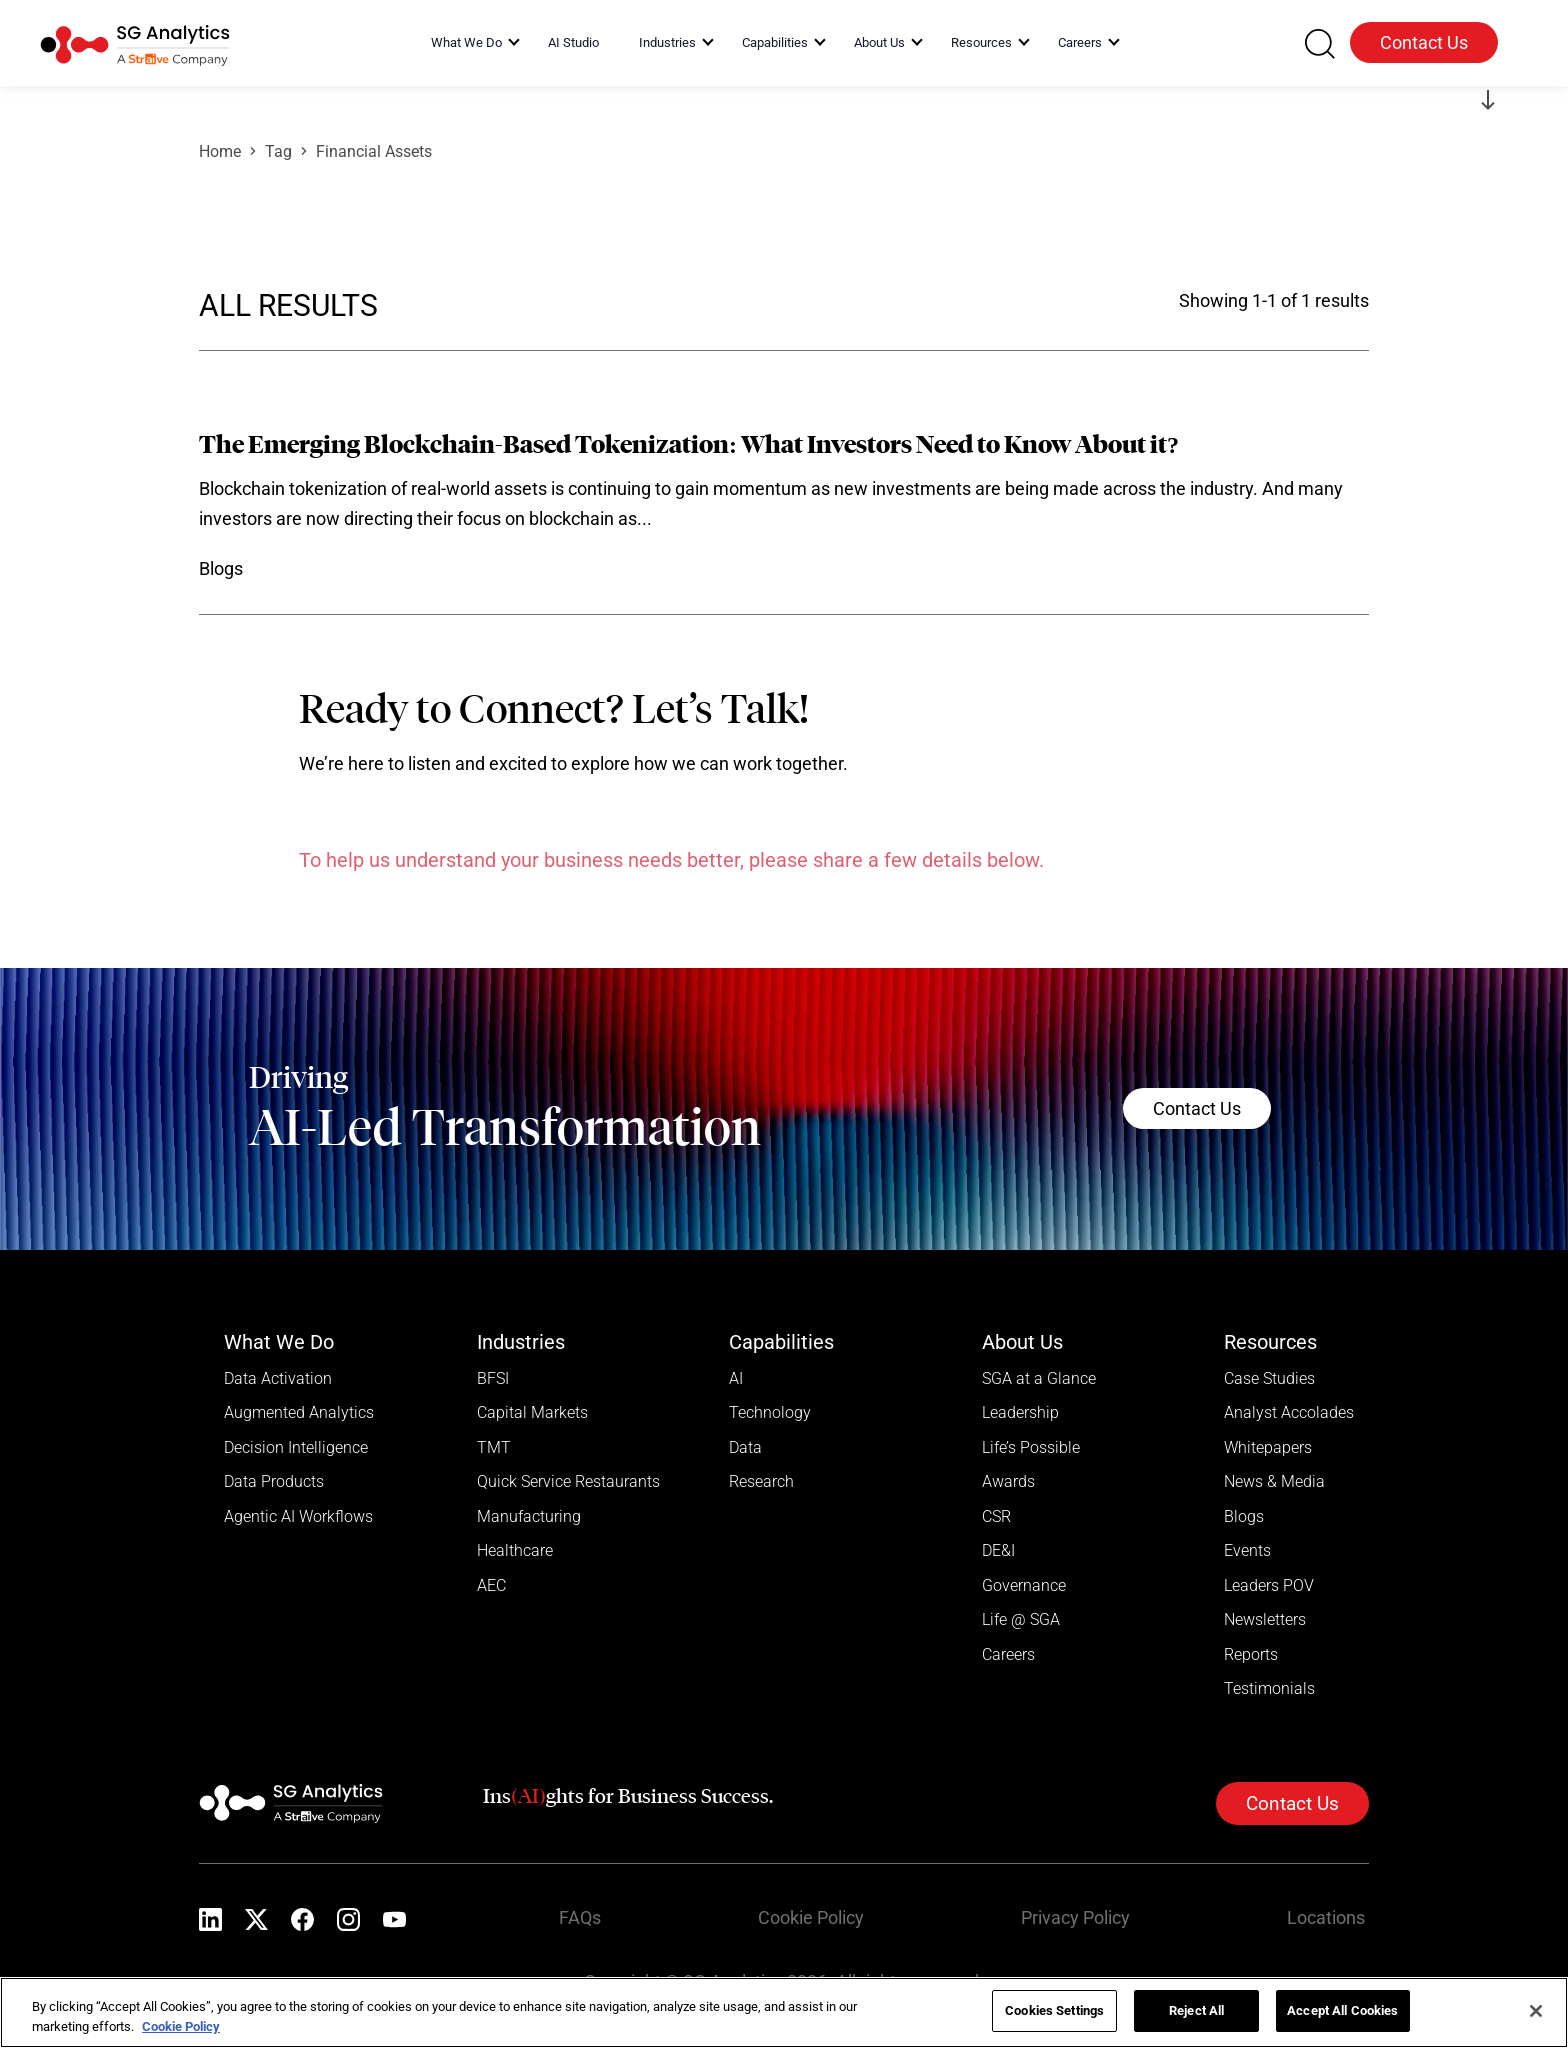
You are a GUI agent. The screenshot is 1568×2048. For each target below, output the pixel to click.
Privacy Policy (1079, 1922)
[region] (784, 2012)
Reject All (1196, 2010)
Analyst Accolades (1289, 1413)
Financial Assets (374, 151)
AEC (491, 1588)
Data (745, 1448)
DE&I (998, 1553)
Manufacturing (529, 1518)
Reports (1251, 1658)
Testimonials (1269, 1693)
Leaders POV (1269, 1588)
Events (1247, 1553)
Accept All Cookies (1342, 2010)
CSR (996, 1518)
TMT (494, 1448)
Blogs (1244, 1518)
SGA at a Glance (1039, 1378)
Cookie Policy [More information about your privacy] (181, 2026)
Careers (1008, 1658)
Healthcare (515, 1553)
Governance (1024, 1588)
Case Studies (1269, 1378)
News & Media (1274, 1483)
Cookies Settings (1054, 2010)
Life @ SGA (1021, 1623)
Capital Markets (532, 1413)
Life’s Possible (1031, 1448)
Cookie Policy (815, 1922)
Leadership (1020, 1413)
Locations (1330, 1922)
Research (761, 1483)
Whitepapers (1268, 1448)
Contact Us (1424, 42)
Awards (1008, 1483)
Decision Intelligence (296, 1448)
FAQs (584, 1922)
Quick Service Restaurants (568, 1483)
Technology (770, 1413)
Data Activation (278, 1378)
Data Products (274, 1483)
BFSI (493, 1378)
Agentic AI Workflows (298, 1518)
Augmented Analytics (299, 1413)
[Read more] (784, 508)
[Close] (1536, 2011)
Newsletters (1265, 1623)
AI (736, 1378)
